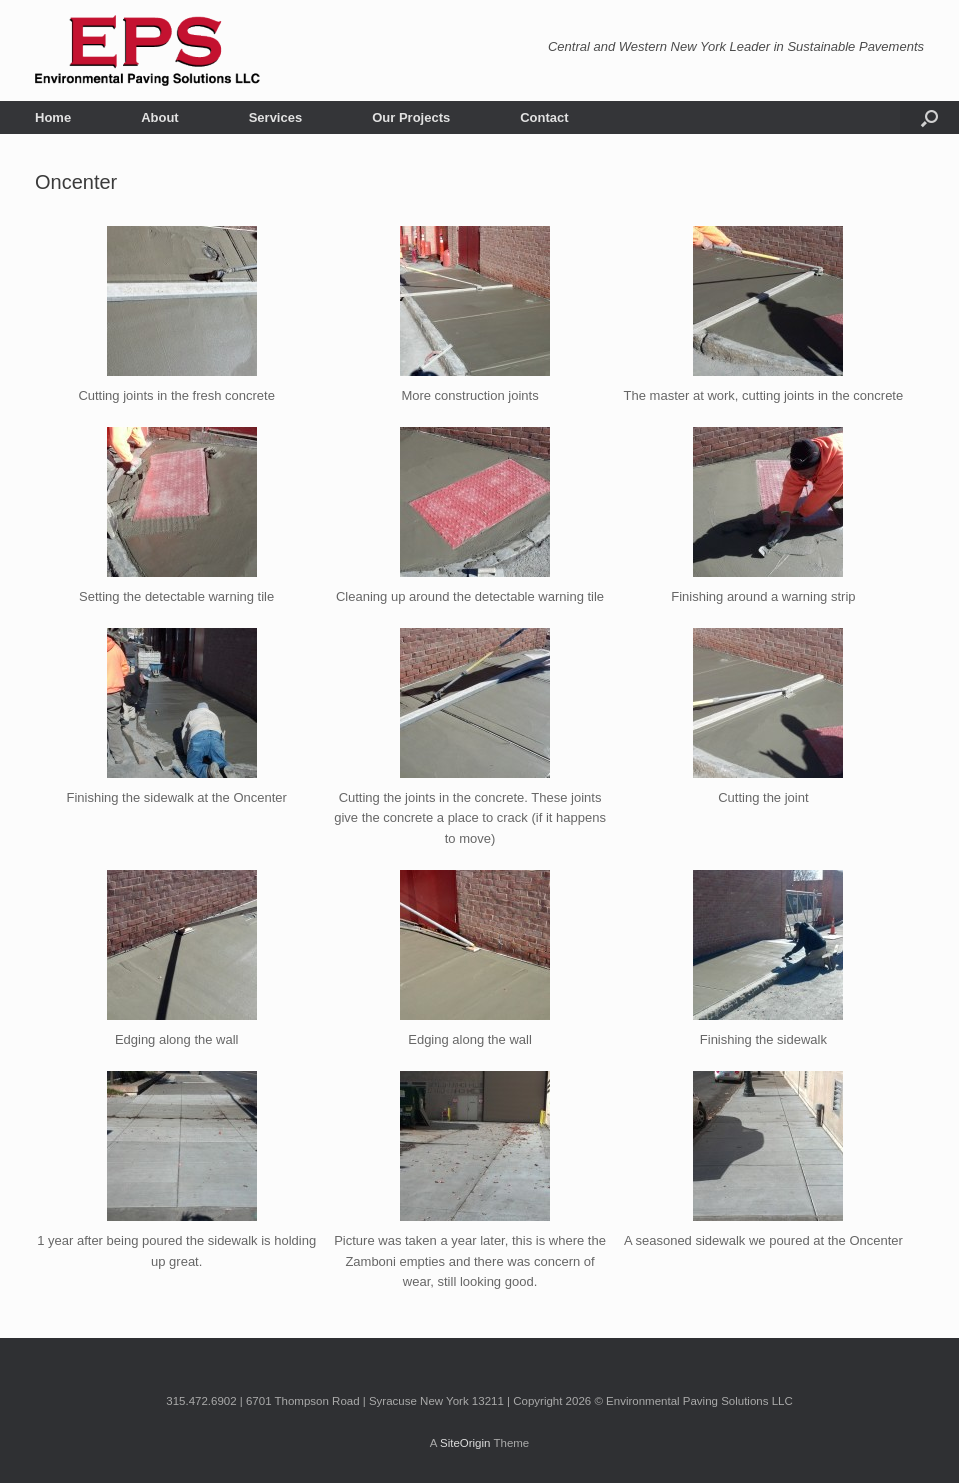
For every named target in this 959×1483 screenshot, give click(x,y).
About (160, 117)
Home (53, 117)
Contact (544, 117)
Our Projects (411, 117)
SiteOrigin (465, 1443)
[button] (929, 117)
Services (276, 117)
